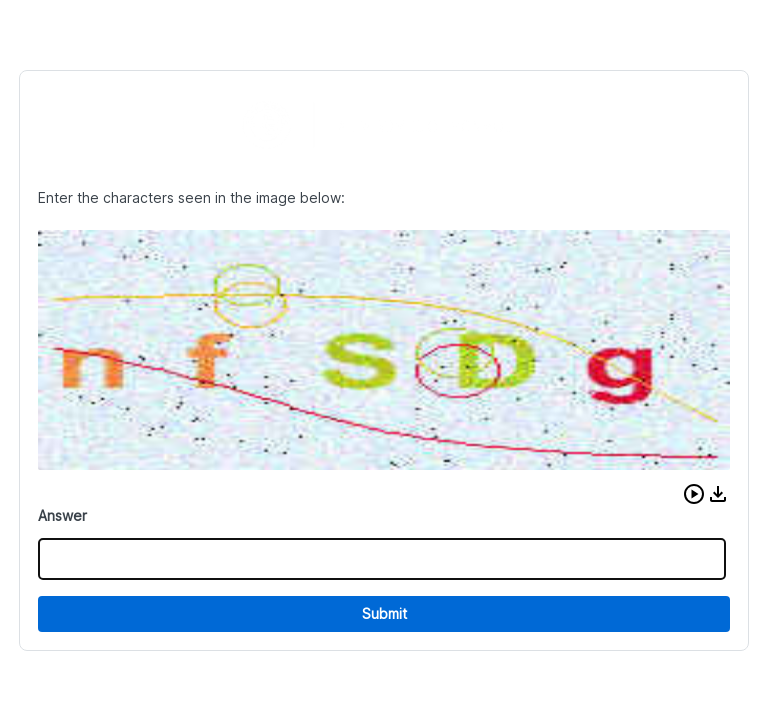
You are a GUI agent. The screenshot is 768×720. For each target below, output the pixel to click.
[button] (694, 494)
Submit (384, 613)
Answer (62, 515)
